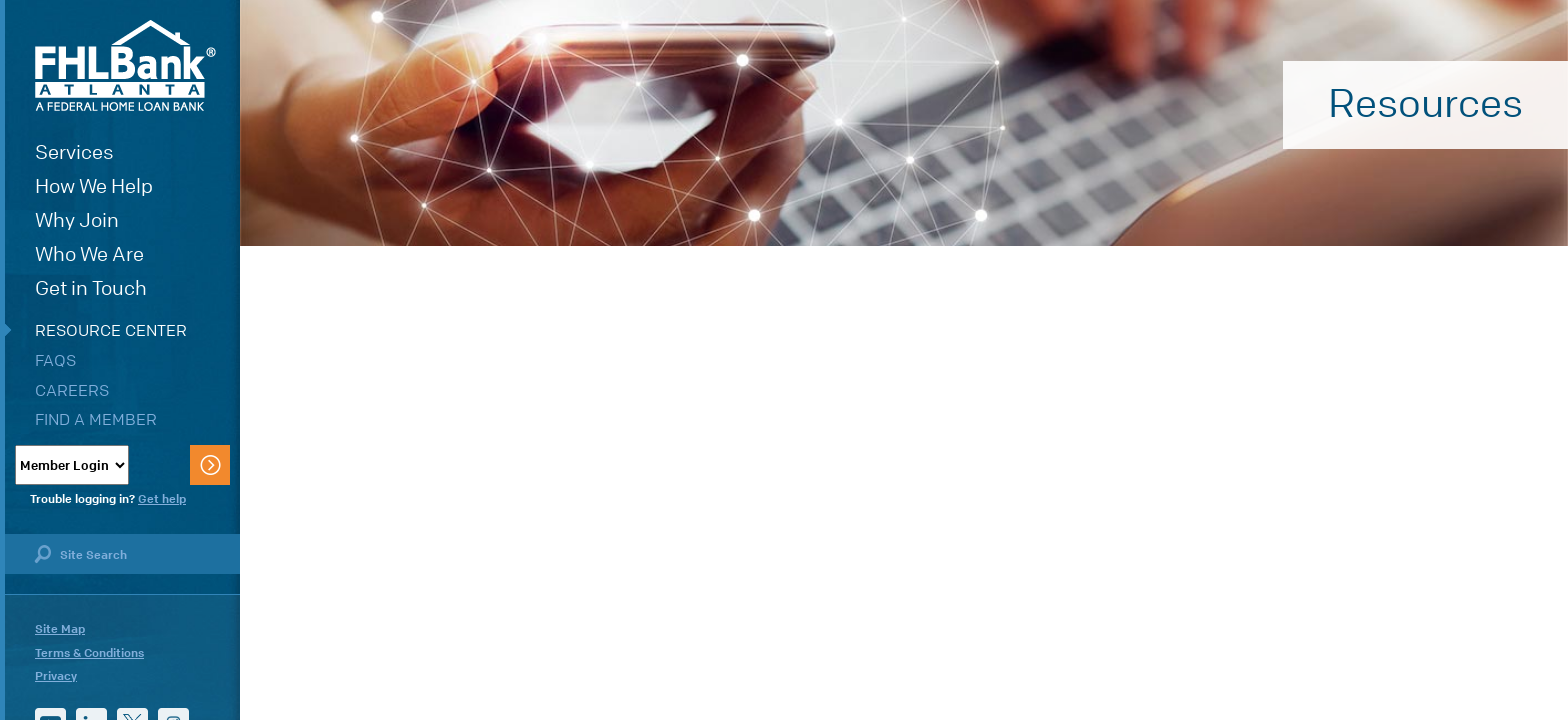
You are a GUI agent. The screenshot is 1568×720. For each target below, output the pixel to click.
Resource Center (111, 330)
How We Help (94, 186)
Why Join (77, 220)
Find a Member (96, 419)
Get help (162, 499)
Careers (72, 390)
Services (74, 152)
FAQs (55, 360)
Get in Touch (91, 288)
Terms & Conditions (89, 653)
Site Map (60, 629)
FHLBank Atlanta (125, 65)
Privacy (56, 676)
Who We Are (89, 254)
